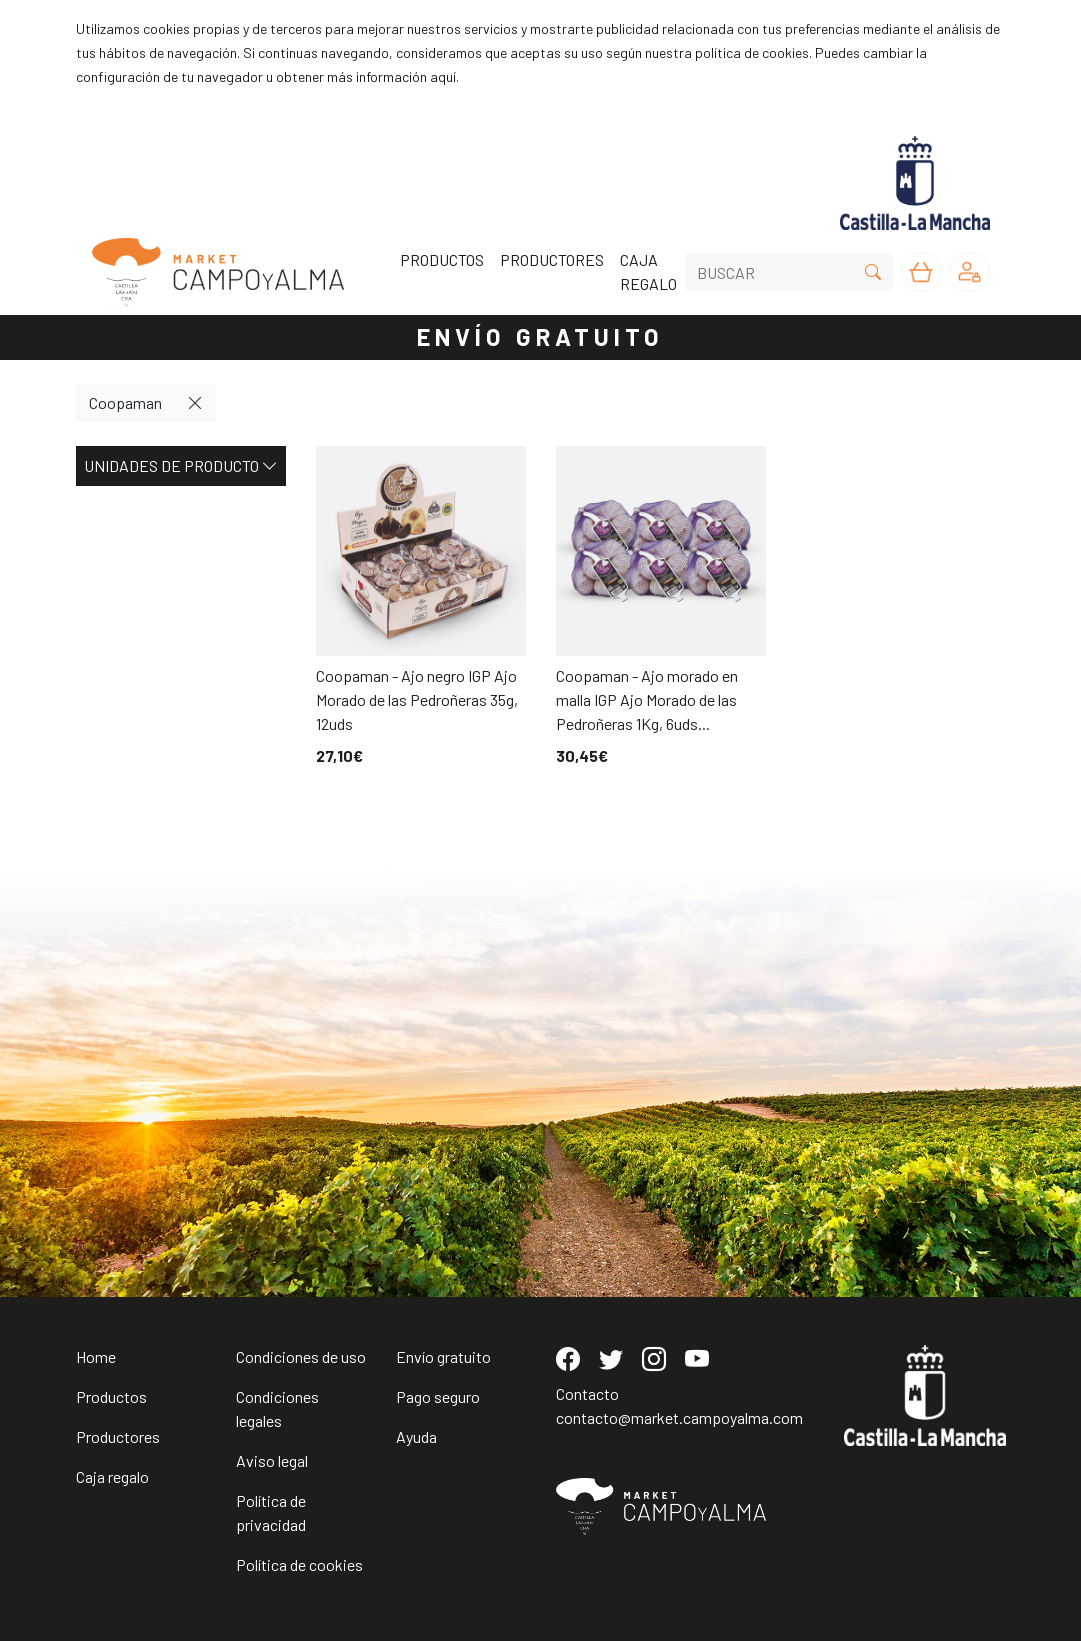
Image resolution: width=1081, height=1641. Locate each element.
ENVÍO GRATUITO (541, 336)
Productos (111, 1396)
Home (96, 1356)
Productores (118, 1436)
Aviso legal (272, 1460)
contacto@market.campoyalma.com (679, 1417)
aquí (443, 76)
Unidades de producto (181, 466)
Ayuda (416, 1436)
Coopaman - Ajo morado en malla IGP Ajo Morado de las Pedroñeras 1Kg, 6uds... (647, 699)
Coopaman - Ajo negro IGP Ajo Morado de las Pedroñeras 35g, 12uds (417, 699)
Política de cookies (299, 1564)
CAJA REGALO (648, 271)
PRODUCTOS (442, 259)
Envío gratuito (443, 1356)
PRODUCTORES (552, 259)
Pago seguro (438, 1396)
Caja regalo (112, 1476)
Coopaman (125, 402)
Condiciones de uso (301, 1356)
